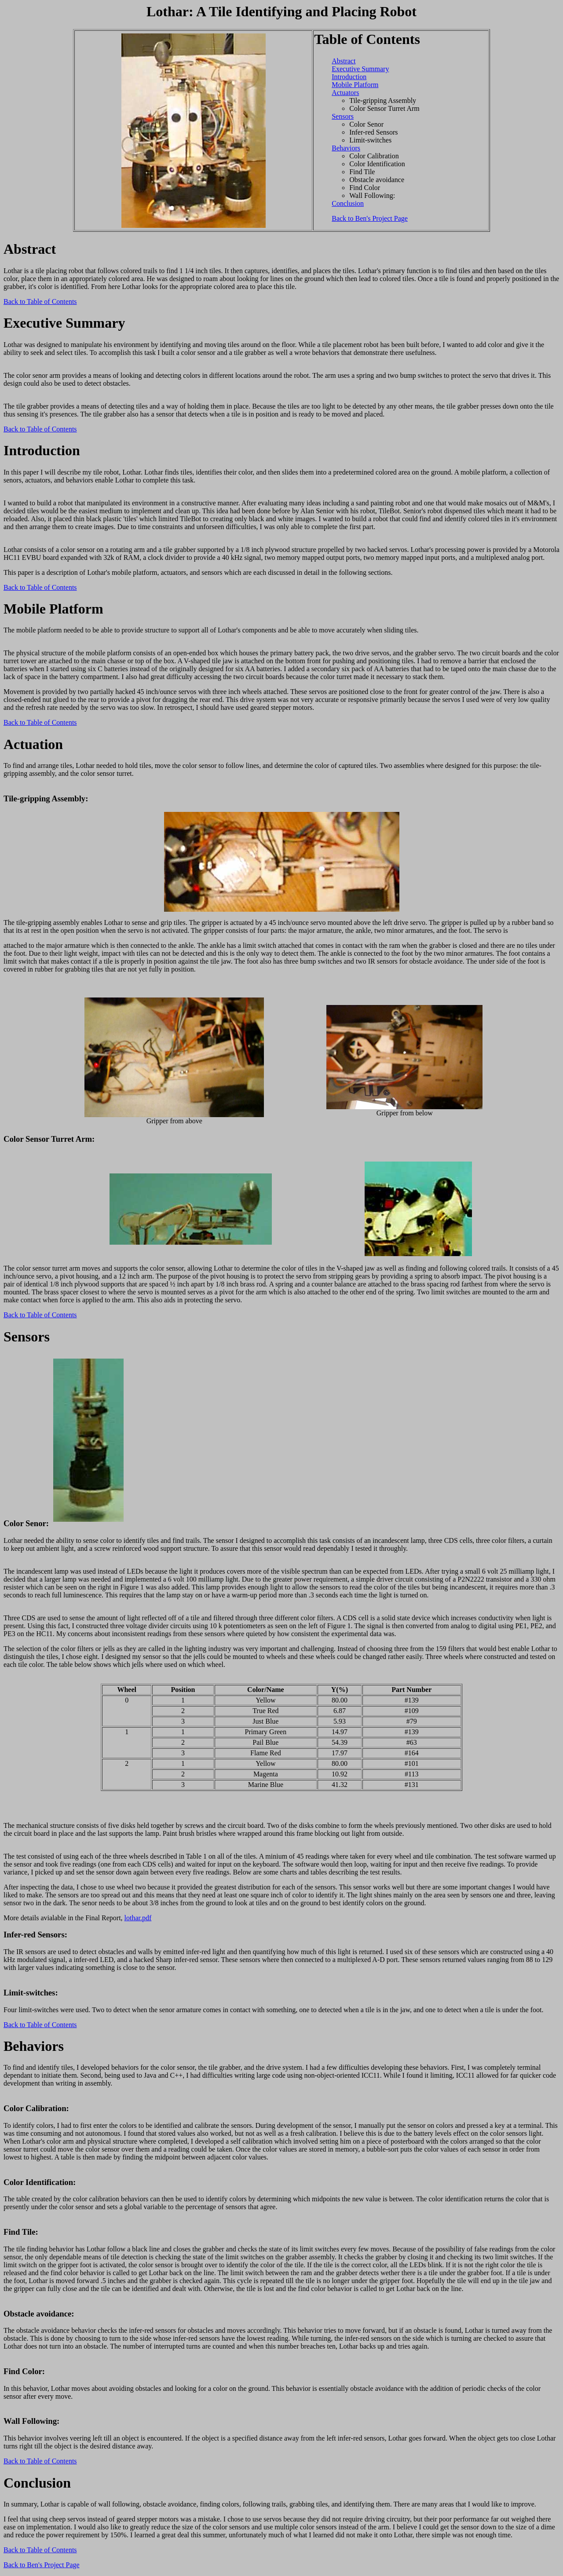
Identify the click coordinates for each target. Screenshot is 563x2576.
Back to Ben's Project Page (370, 218)
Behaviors (346, 148)
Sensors (343, 116)
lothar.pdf (138, 1918)
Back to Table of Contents (40, 301)
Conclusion (348, 203)
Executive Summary (360, 69)
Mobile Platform (355, 84)
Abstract (343, 61)
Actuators (345, 92)
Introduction (349, 76)
